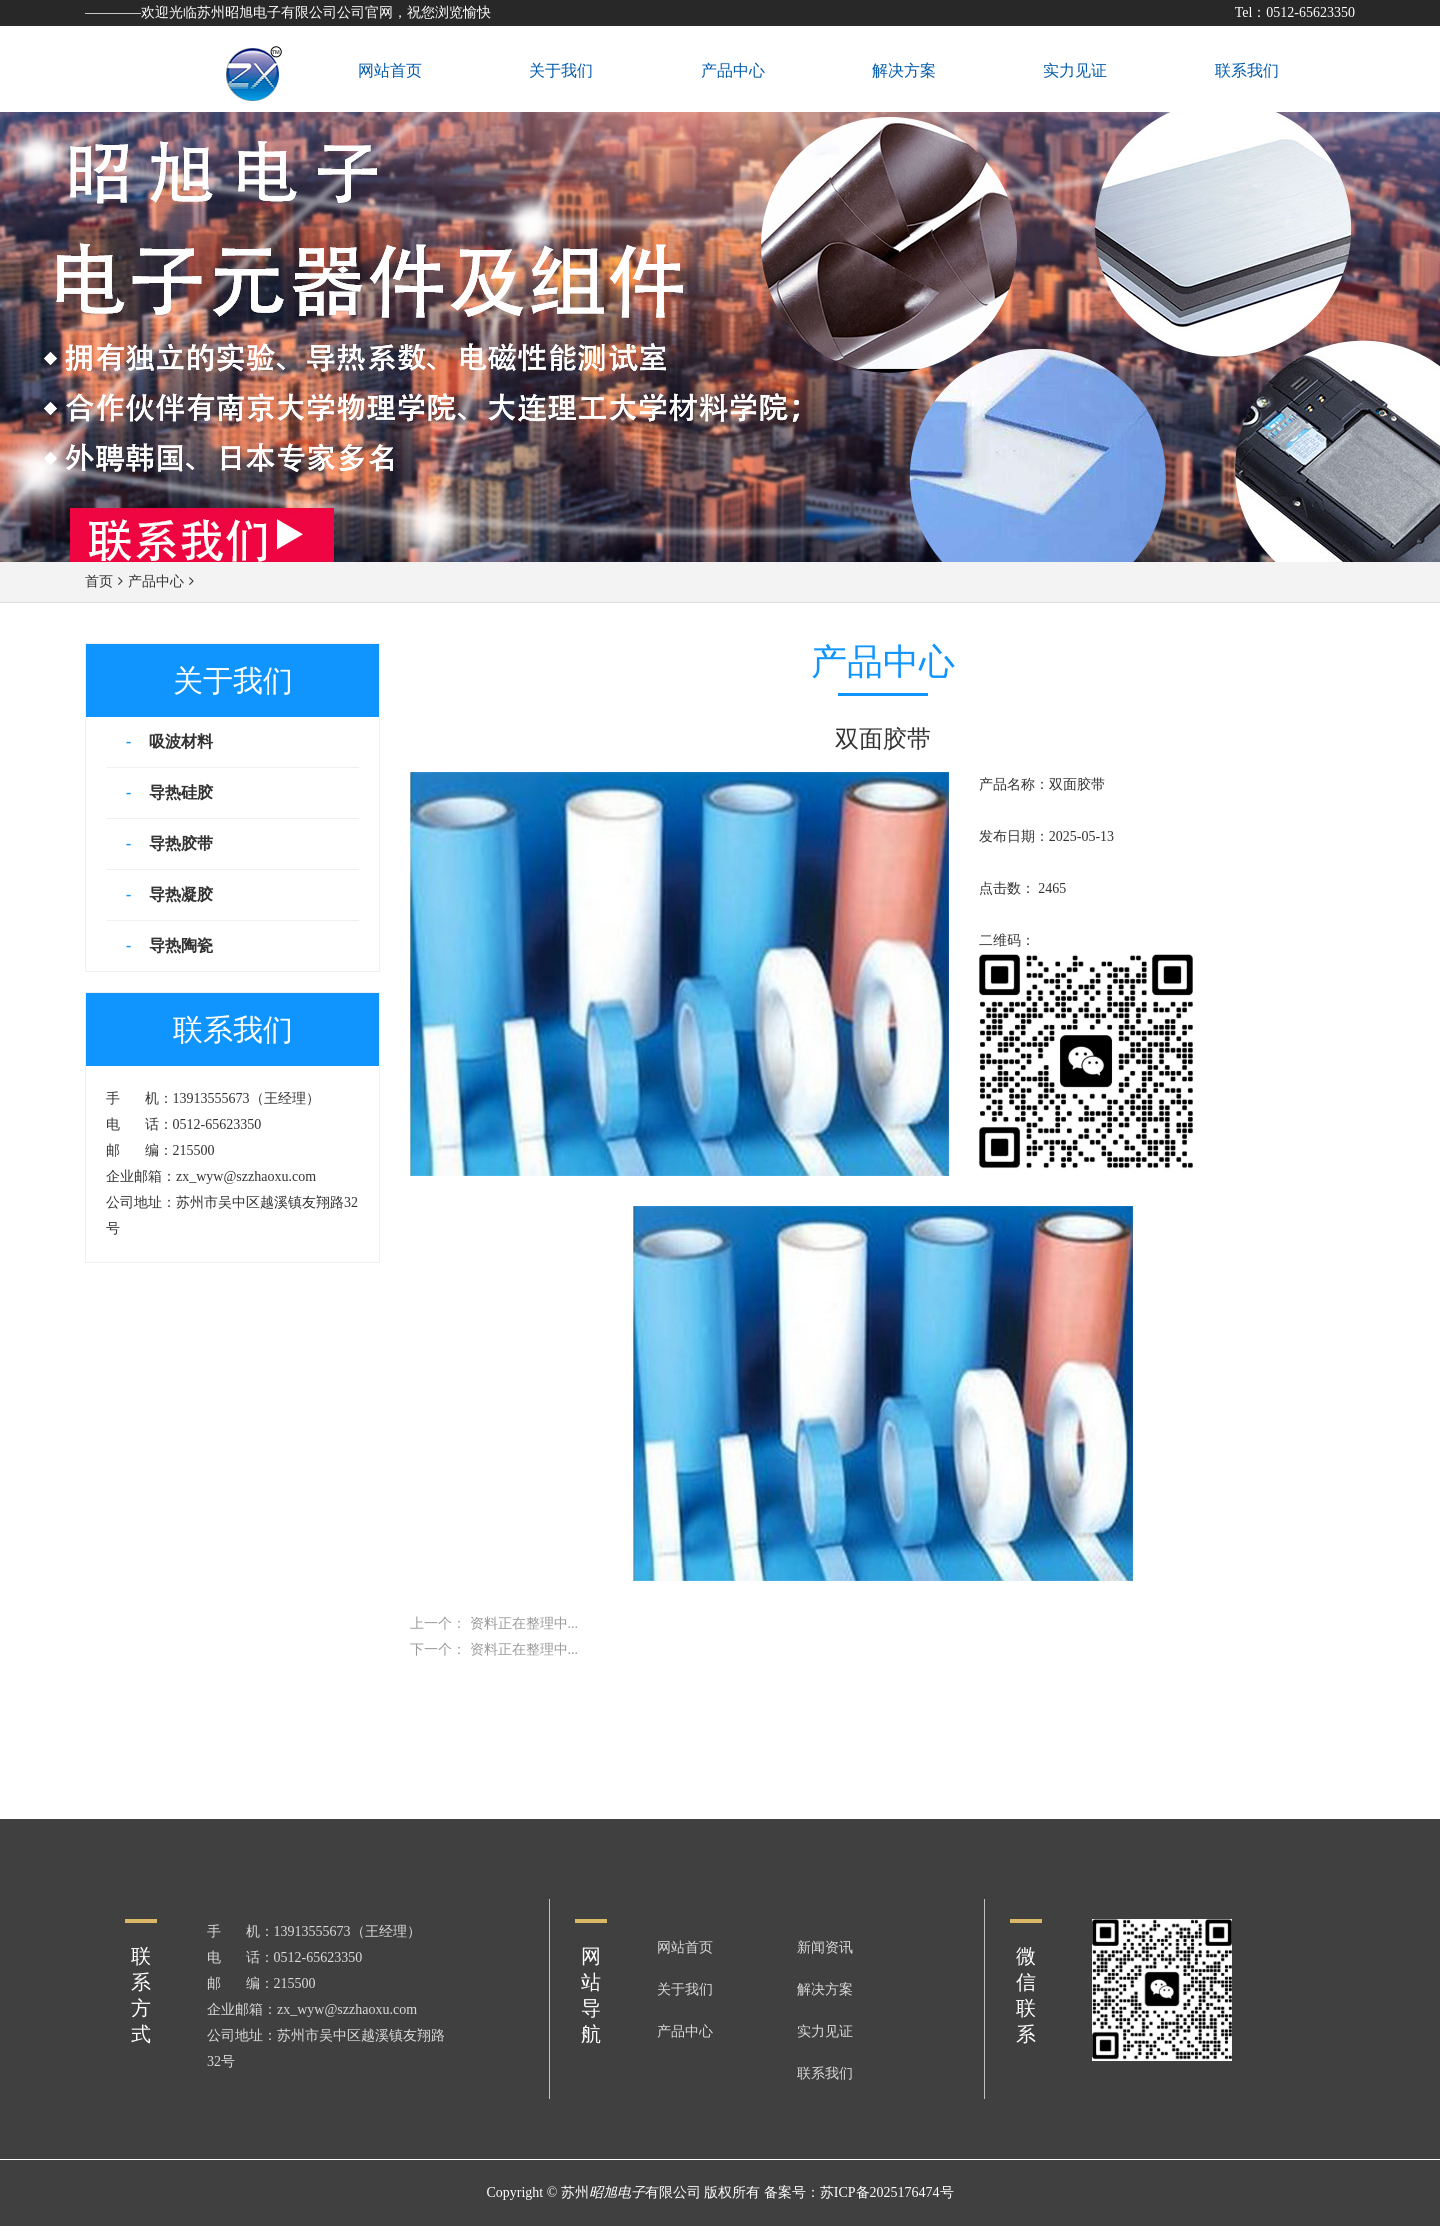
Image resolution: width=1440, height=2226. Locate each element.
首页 (99, 581)
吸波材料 (179, 741)
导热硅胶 (179, 792)
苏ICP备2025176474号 (887, 2192)
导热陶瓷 (179, 945)
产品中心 (156, 581)
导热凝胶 (179, 894)
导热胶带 (179, 843)
